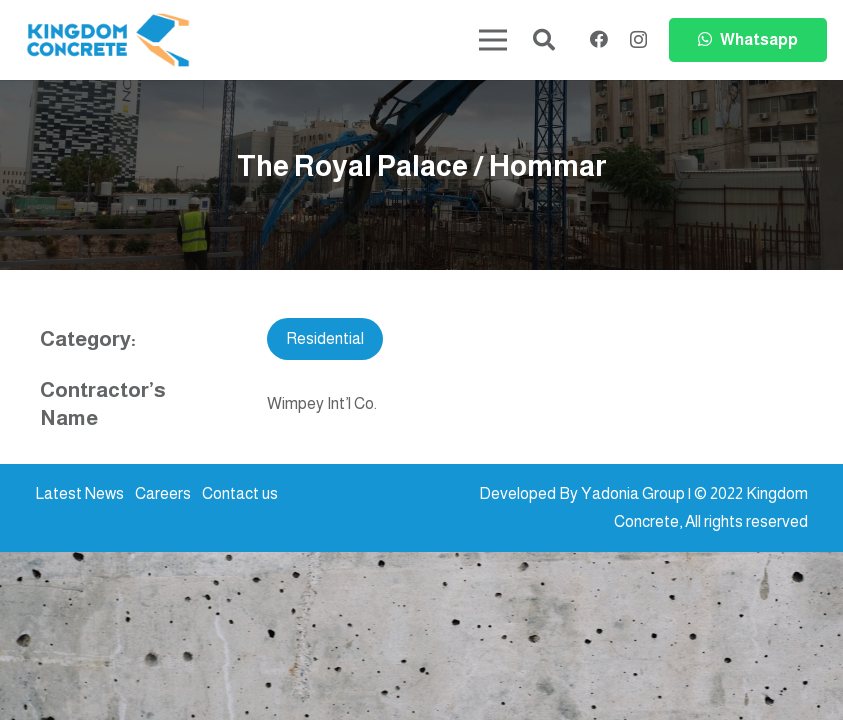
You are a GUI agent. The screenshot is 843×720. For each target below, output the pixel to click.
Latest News (79, 493)
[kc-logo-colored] (108, 40)
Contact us (240, 493)
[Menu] (493, 40)
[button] (544, 40)
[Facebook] (599, 39)
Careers (163, 493)
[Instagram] (638, 40)
